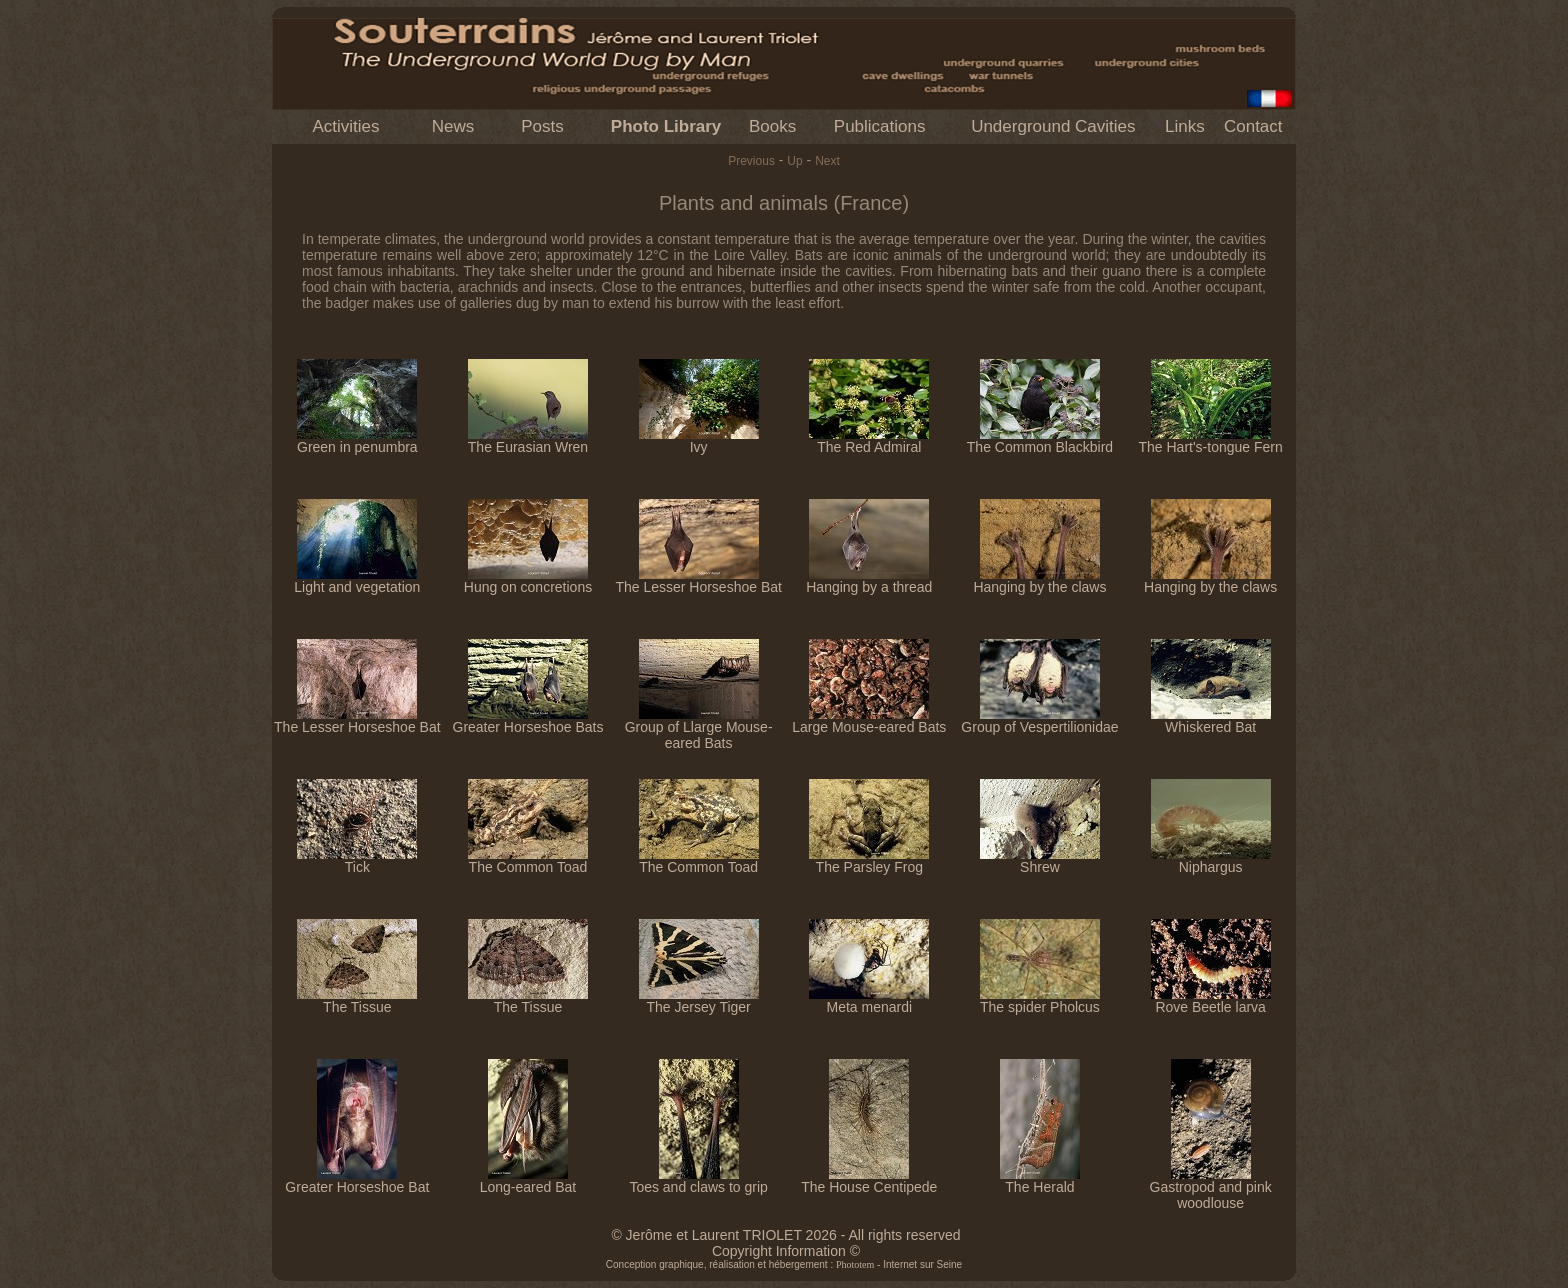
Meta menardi (869, 1000)
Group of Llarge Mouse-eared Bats (699, 728)
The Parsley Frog (869, 860)
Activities (345, 126)
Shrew (1040, 860)
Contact (1253, 126)
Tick (357, 860)
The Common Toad (528, 860)
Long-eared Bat (528, 1180)
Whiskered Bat (1211, 720)
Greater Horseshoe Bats (528, 720)
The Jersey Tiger (699, 1000)
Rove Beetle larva (1211, 1000)
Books (772, 126)
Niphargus (1211, 860)
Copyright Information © (786, 1251)
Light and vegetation (357, 580)
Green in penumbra (357, 440)
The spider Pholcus (1040, 1000)
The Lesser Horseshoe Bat (698, 580)
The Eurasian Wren (528, 440)
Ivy (699, 440)
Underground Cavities (1053, 126)
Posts (542, 126)
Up (794, 161)
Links (1185, 126)
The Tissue (357, 1000)
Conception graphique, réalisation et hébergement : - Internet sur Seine (784, 1264)
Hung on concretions (528, 580)
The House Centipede (869, 1180)
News (453, 126)
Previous (751, 161)
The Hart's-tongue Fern (1210, 440)
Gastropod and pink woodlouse (1211, 1188)
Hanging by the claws (1039, 580)
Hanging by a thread (869, 580)
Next (827, 161)
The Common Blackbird (1040, 440)
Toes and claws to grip (698, 1180)
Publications (880, 126)
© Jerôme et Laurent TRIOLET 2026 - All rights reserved (785, 1235)
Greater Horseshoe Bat (357, 1180)
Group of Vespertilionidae (1039, 720)
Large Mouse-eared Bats (869, 720)
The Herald (1040, 1180)
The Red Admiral (869, 440)
